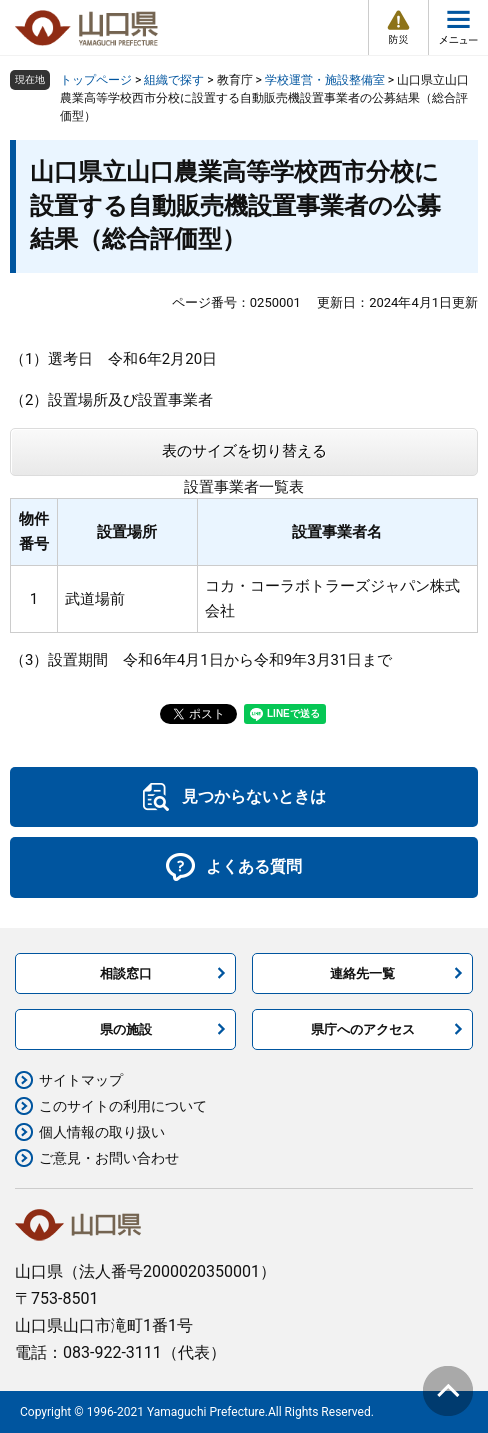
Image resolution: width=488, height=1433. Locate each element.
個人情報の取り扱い (102, 1132)
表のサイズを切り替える (244, 451)
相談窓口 (126, 973)
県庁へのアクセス (363, 1029)
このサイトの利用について (123, 1106)
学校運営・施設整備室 (325, 80)
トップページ (96, 80)
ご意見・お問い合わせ (109, 1158)
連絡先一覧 (362, 973)
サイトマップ (81, 1080)
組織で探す (174, 80)
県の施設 (126, 1029)
